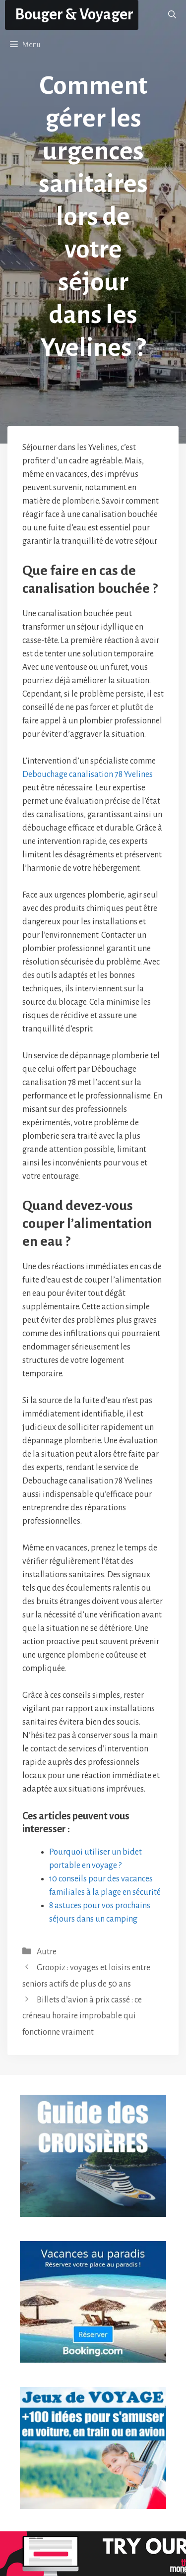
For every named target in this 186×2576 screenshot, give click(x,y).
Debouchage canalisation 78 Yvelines (87, 774)
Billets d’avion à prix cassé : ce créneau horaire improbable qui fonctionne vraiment (82, 2016)
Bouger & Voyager (74, 14)
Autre (47, 1951)
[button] (172, 15)
